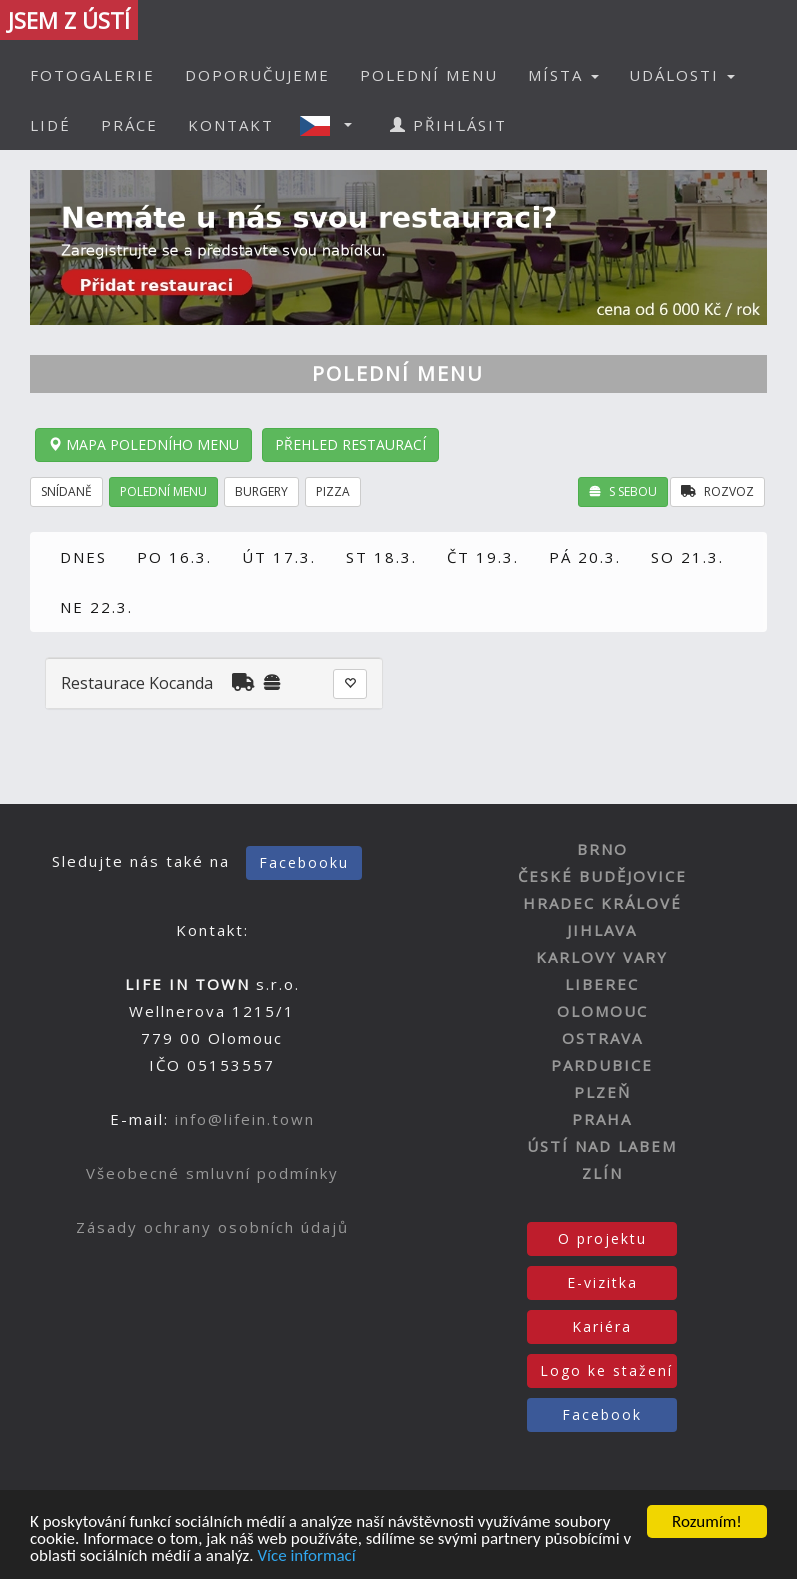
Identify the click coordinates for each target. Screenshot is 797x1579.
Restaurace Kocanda (137, 683)
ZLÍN (602, 1173)
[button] (332, 125)
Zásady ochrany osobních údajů (212, 1227)
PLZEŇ (602, 1092)
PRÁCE (129, 125)
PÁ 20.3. (585, 557)
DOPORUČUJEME (257, 75)
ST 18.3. (381, 557)
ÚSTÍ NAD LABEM (602, 1146)
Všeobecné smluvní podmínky (212, 1173)
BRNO (602, 849)
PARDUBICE (602, 1065)
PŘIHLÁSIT (448, 125)
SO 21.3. (687, 557)
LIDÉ (50, 125)
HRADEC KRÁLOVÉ (602, 903)
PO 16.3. (174, 557)
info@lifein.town (245, 1119)
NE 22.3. (96, 607)
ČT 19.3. (483, 557)
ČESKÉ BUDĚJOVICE (602, 876)
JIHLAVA (602, 930)
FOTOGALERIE (92, 75)
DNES (83, 557)
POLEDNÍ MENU (429, 75)
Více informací (306, 1556)
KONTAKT (231, 125)
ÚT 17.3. (279, 557)
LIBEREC (602, 984)
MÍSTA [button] (563, 75)
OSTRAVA (602, 1038)
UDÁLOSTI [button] (682, 75)
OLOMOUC (602, 1011)
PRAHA (602, 1119)
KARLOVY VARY (602, 957)
